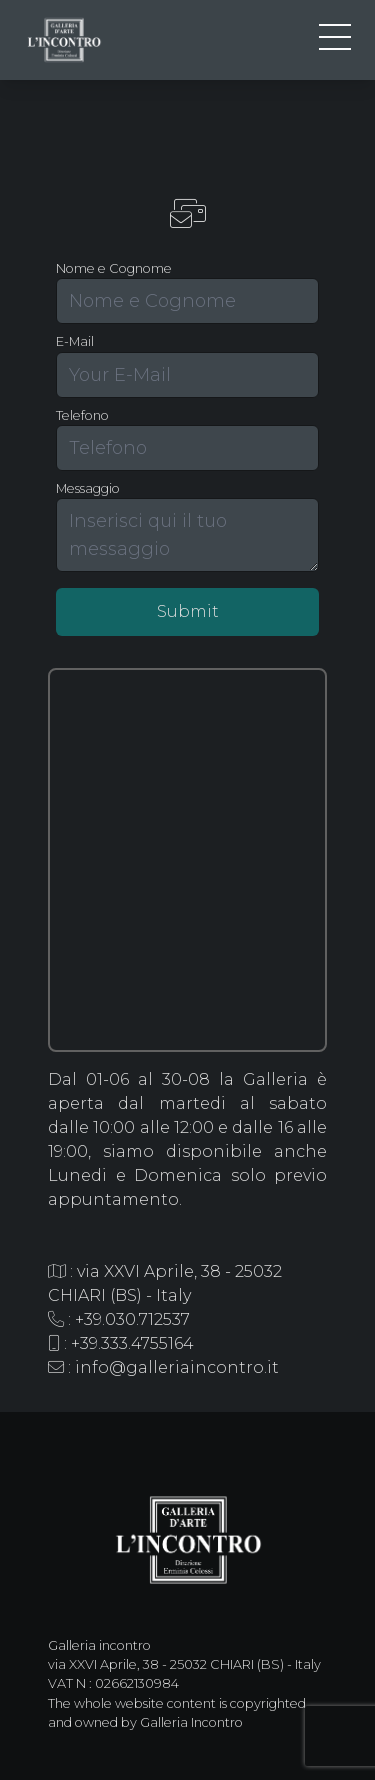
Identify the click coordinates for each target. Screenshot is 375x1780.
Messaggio (88, 488)
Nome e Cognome (114, 268)
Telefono (82, 415)
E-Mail (75, 341)
